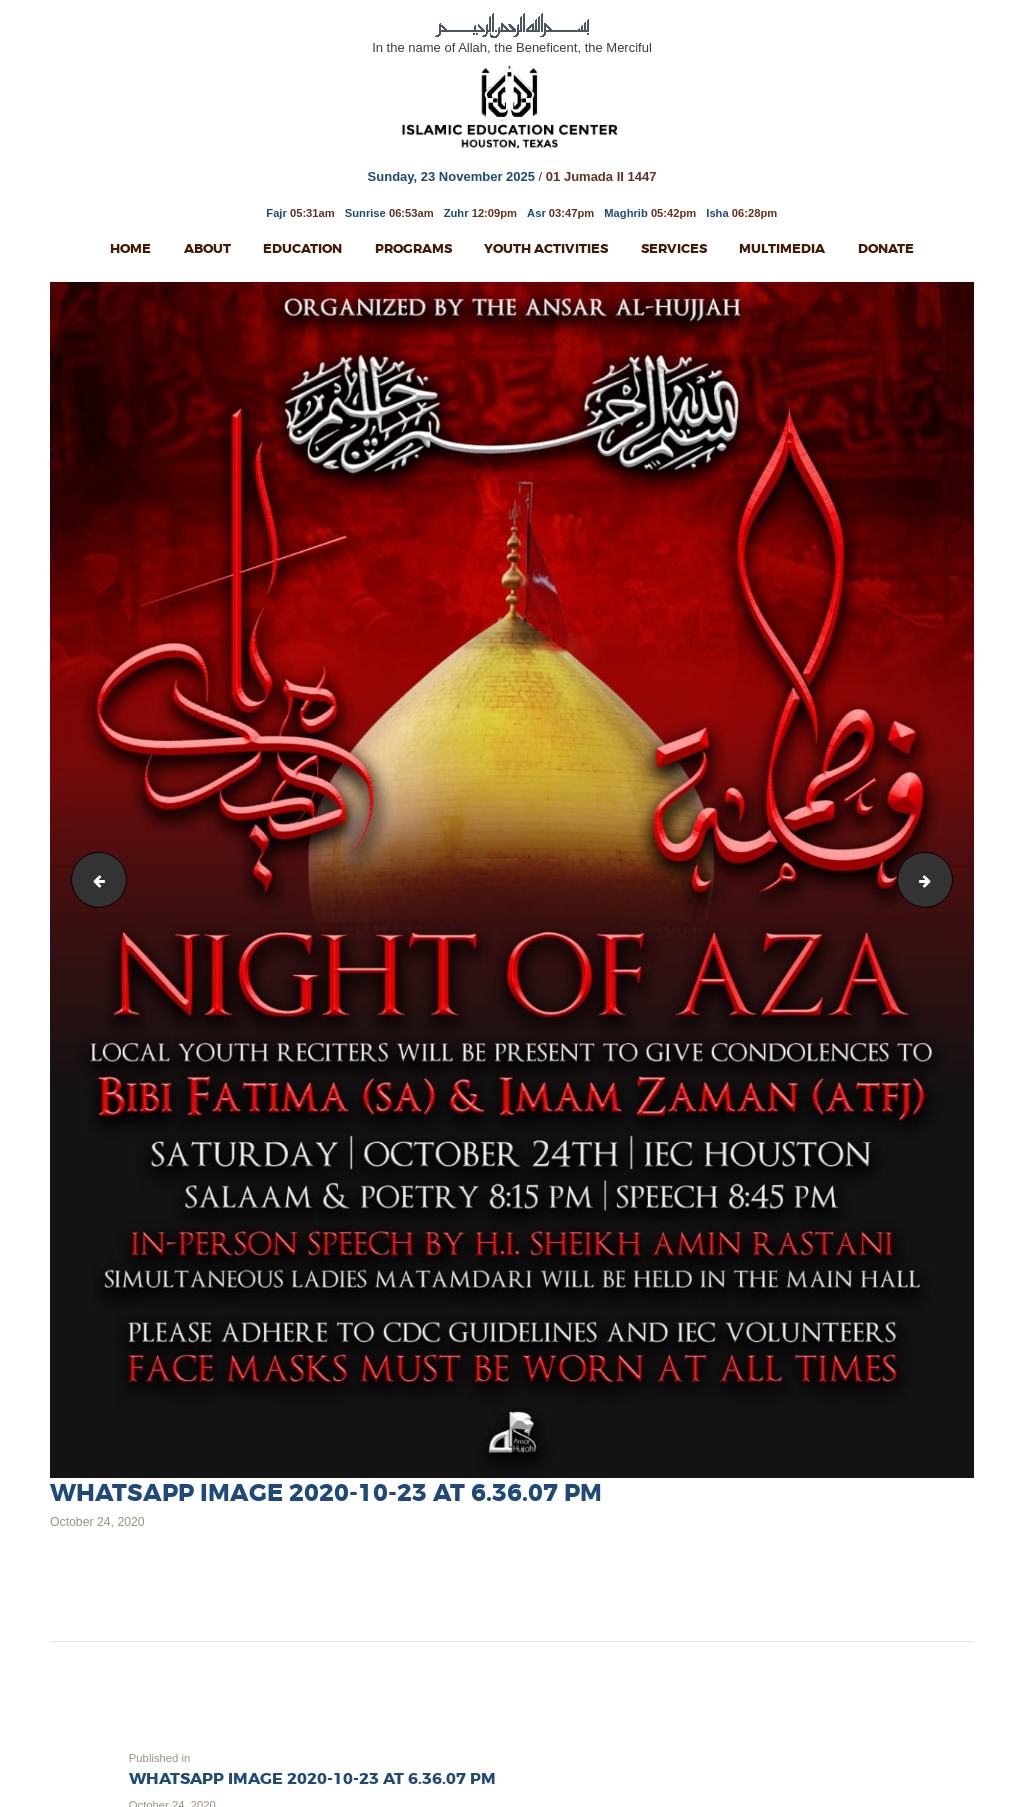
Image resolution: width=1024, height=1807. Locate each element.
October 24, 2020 (97, 1522)
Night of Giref (93, 879)
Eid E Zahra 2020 (945, 879)
